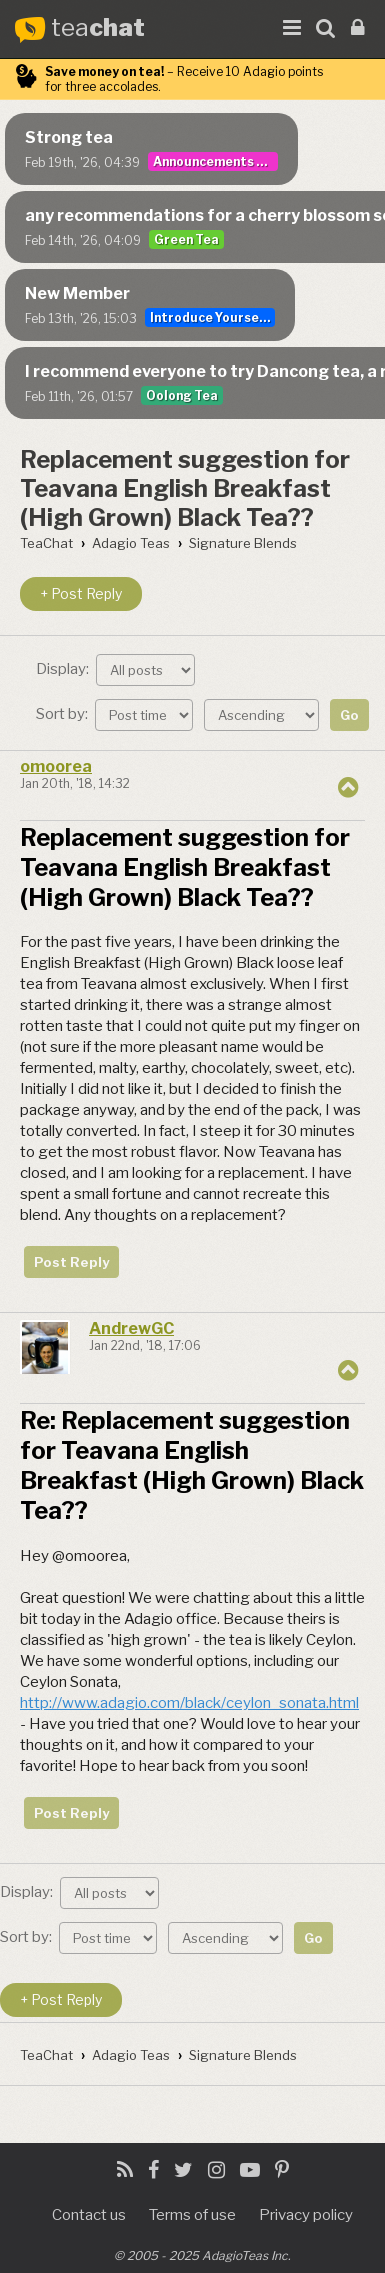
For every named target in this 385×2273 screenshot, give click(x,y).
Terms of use (192, 2215)
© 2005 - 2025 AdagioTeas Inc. (202, 2255)
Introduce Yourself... (212, 317)
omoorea (56, 766)
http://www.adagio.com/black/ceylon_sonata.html (189, 1703)
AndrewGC (131, 1328)
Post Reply (71, 1262)
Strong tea (69, 137)
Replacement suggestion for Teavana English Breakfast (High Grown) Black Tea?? (185, 488)
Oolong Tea (182, 395)
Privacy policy (306, 2215)
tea (98, 28)
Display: (115, 670)
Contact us (89, 2215)
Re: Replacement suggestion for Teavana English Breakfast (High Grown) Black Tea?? (192, 1465)
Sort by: (114, 714)
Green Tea (186, 239)
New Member (77, 293)
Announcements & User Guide (215, 161)
